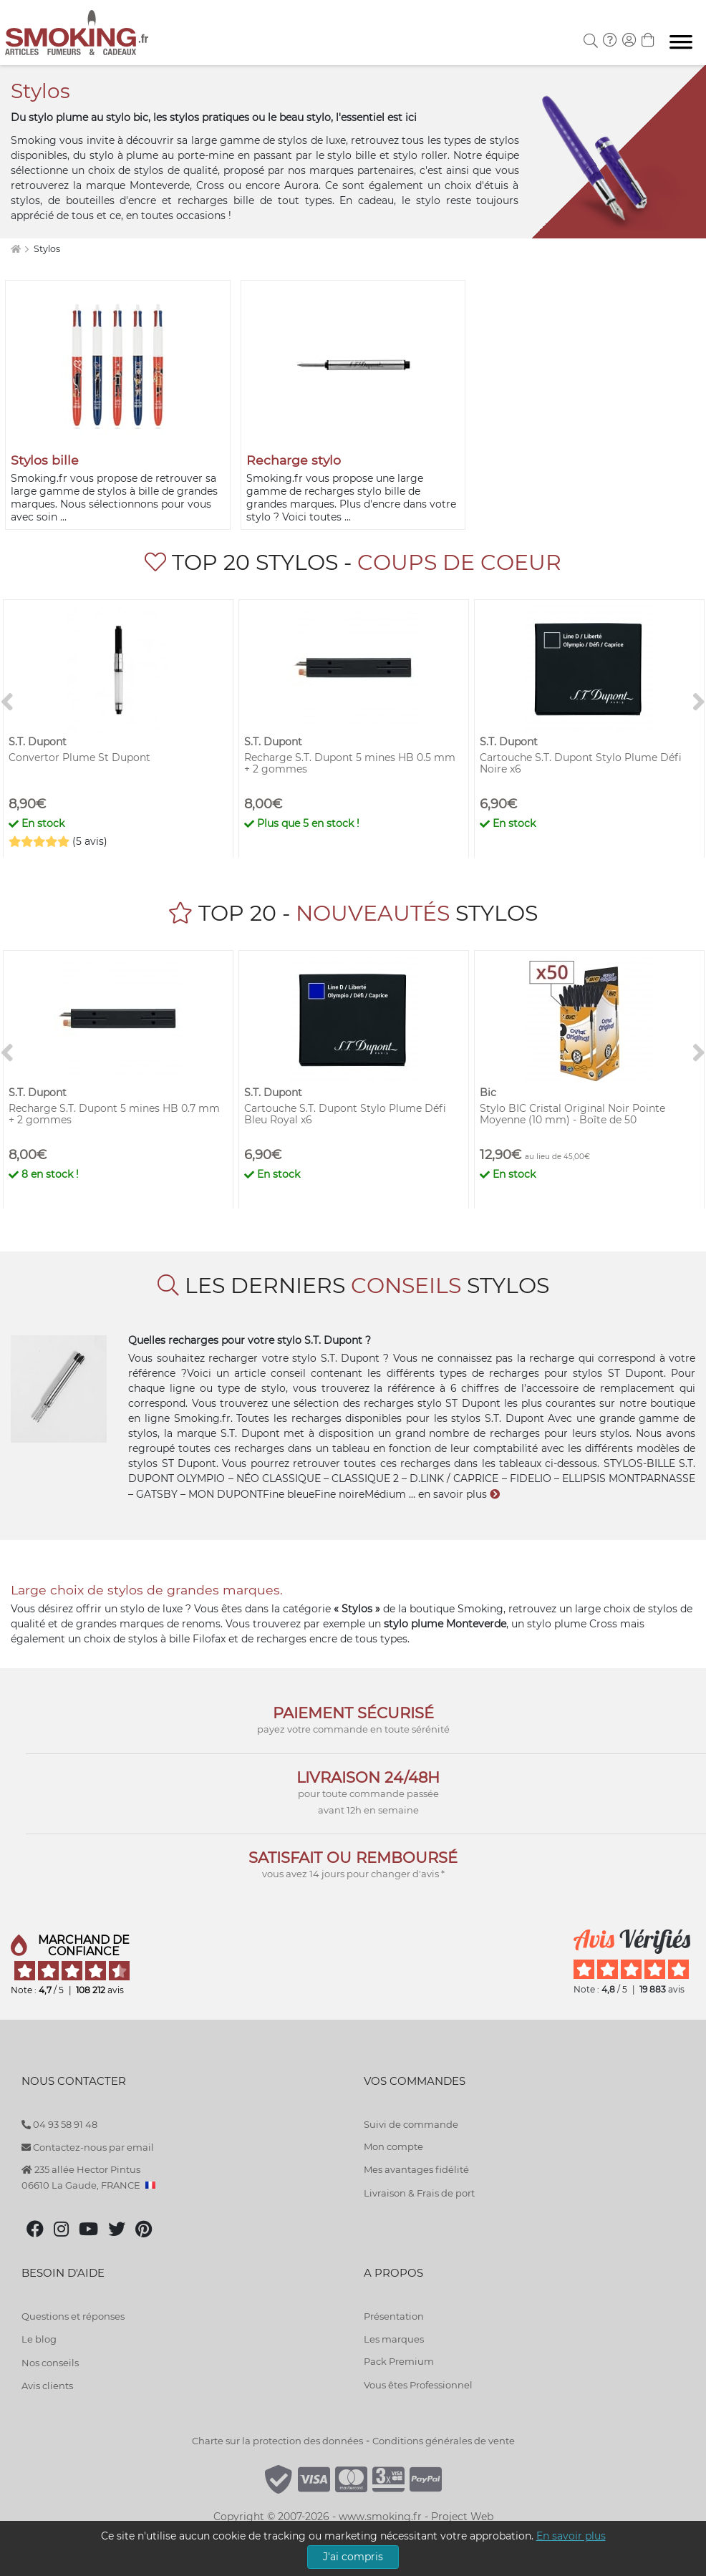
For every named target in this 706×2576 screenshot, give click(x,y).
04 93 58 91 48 (59, 2124)
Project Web (462, 2516)
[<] (7, 702)
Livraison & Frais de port (419, 2193)
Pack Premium (399, 2361)
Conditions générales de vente (443, 2440)
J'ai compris (353, 2556)
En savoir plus (571, 2535)
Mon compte (393, 2146)
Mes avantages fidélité (416, 2169)
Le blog (39, 2339)
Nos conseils (50, 2362)
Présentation (394, 2316)
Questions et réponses (73, 2316)
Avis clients (47, 2385)
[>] (699, 702)
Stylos (47, 248)
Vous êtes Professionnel (418, 2385)
